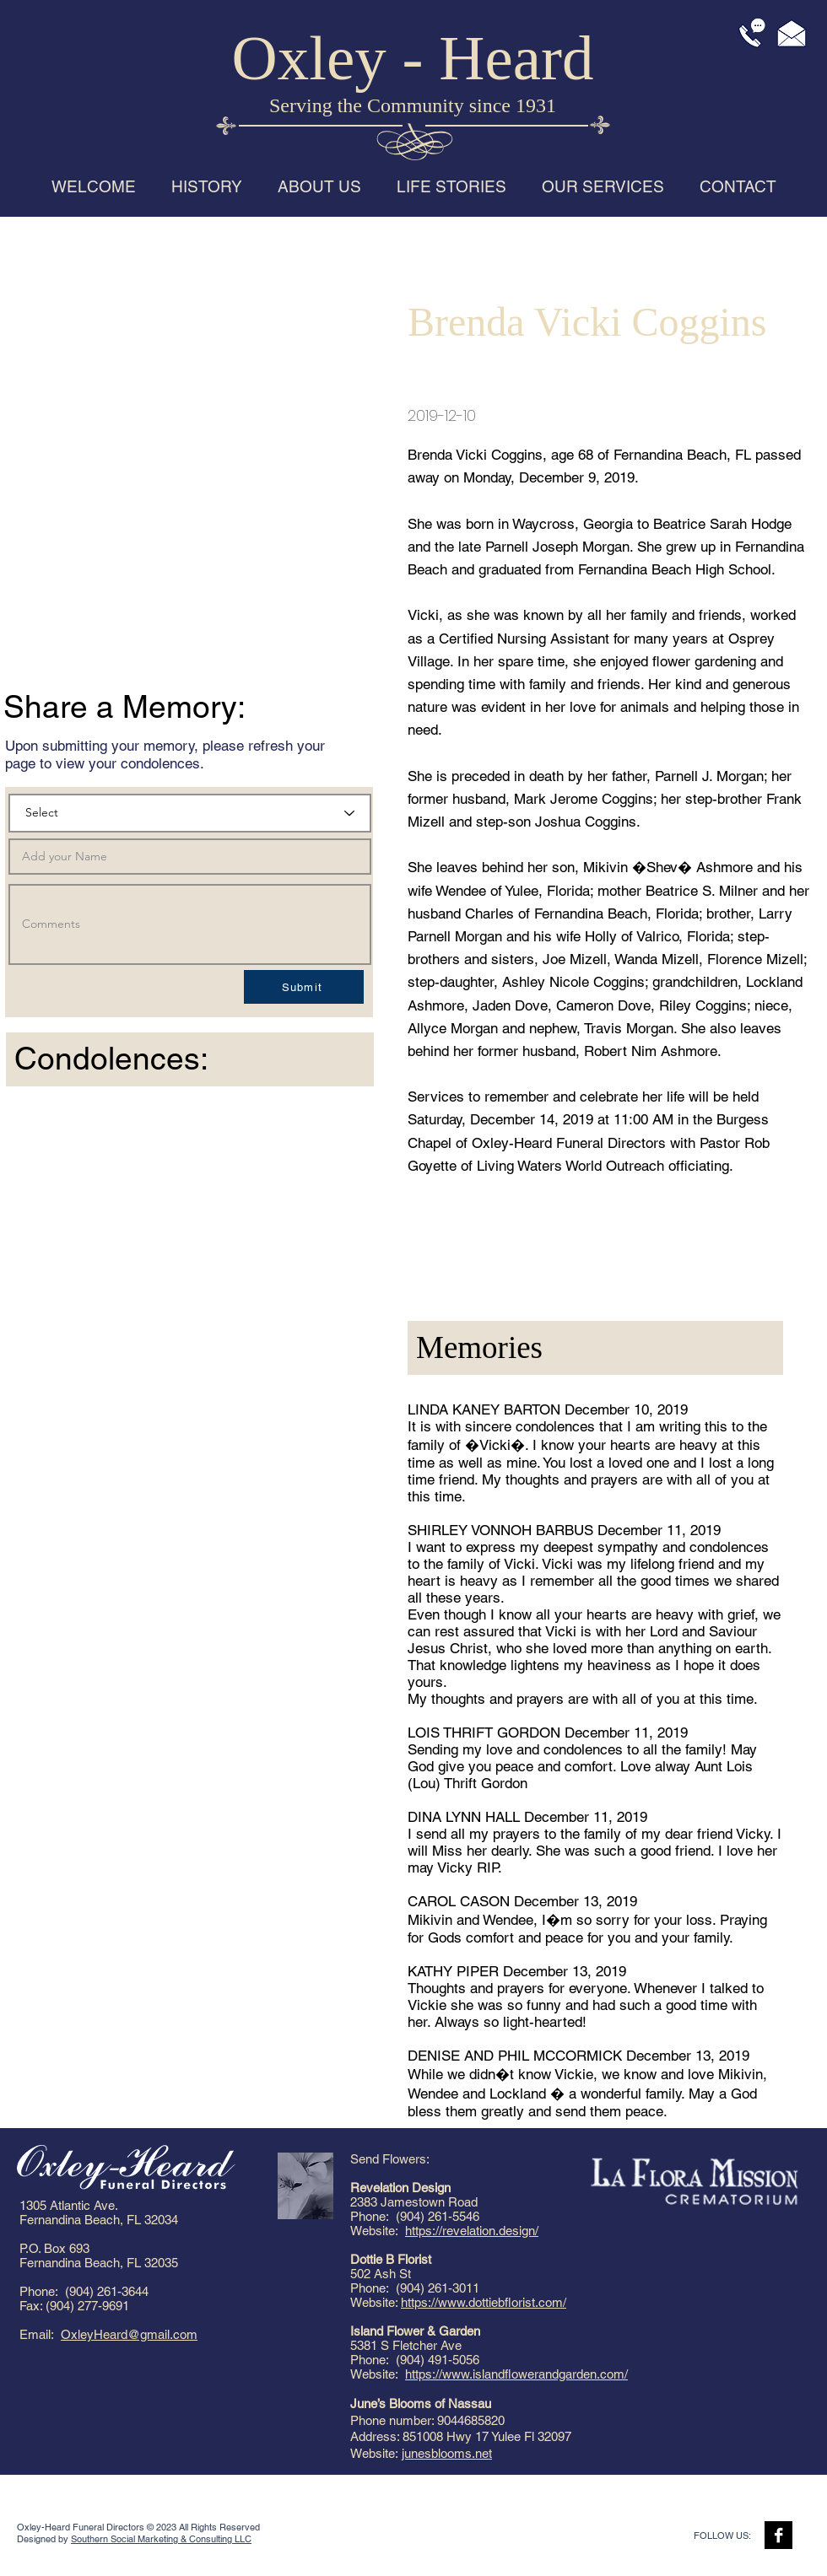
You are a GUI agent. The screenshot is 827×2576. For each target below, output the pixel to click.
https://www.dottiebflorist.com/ (483, 2302)
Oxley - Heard (413, 58)
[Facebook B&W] (778, 2535)
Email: (40, 2334)
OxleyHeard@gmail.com (129, 2334)
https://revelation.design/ (471, 2230)
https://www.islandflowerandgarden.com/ (516, 2374)
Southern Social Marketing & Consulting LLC (161, 2539)
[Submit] (304, 987)
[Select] (189, 813)
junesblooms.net (447, 2453)
